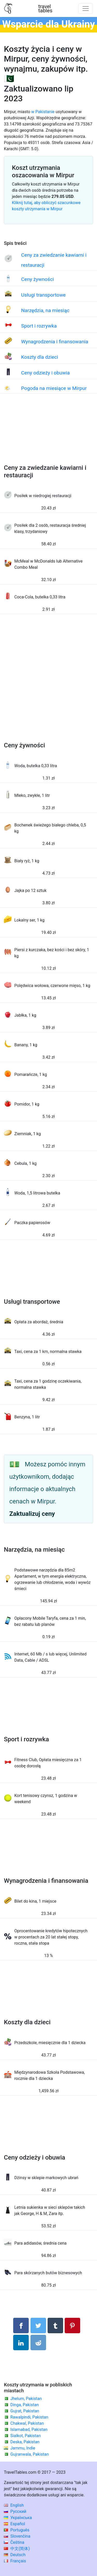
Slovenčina (17, 2536)
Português (16, 2530)
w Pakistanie (43, 111)
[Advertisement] (48, 434)
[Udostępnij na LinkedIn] (21, 2342)
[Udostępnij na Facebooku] (21, 2325)
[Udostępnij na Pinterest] (72, 2325)
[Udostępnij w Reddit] (38, 2342)
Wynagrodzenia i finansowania (54, 342)
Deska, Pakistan (25, 2441)
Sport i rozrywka (39, 326)
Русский (15, 2511)
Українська (18, 2517)
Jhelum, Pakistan (26, 2398)
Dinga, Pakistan (24, 2404)
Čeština (14, 2542)
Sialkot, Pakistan (25, 2435)
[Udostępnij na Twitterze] (38, 2325)
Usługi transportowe (43, 295)
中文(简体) (17, 2548)
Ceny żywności (37, 279)
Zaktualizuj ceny (32, 1513)
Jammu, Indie (22, 2448)
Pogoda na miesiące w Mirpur (54, 388)
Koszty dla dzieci (39, 357)
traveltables (45, 8)
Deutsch (14, 2554)
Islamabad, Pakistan (29, 2429)
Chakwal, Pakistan (27, 2423)
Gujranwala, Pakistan (29, 2454)
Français (15, 2560)
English (14, 2505)
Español (14, 2523)
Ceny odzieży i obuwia (45, 373)
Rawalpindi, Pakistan (29, 2417)
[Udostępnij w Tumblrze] (55, 2325)
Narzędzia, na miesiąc (45, 310)
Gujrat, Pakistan (24, 2410)
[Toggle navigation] (85, 8)
